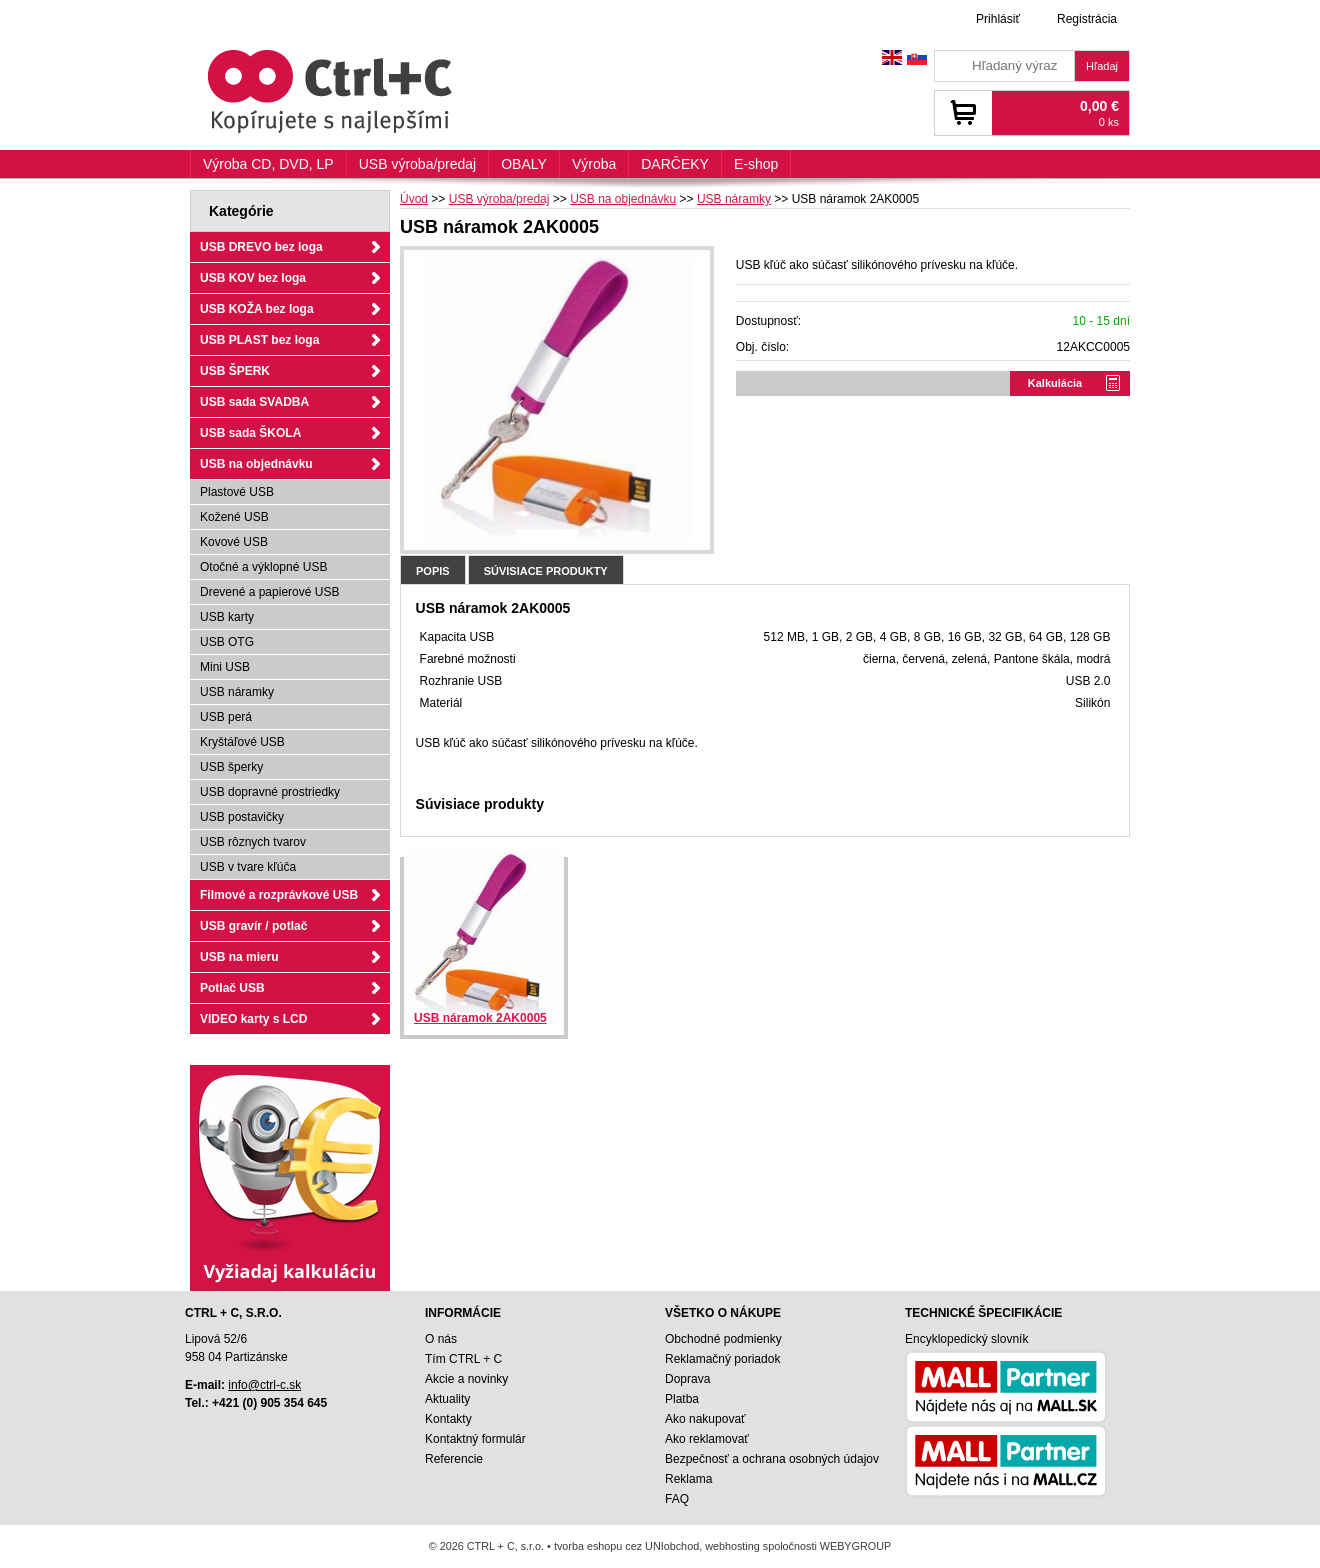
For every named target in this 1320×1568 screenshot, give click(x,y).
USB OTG (227, 642)
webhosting (732, 1546)
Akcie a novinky (466, 1379)
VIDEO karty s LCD (253, 1019)
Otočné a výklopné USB (263, 567)
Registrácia (1087, 19)
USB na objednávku (256, 464)
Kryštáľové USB (242, 742)
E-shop (756, 164)
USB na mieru (239, 957)
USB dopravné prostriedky (270, 792)
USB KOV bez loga (253, 278)
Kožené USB (234, 517)
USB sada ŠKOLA (250, 433)
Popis (433, 571)
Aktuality (447, 1399)
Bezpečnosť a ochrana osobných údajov (772, 1459)
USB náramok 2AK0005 (480, 1018)
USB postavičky (242, 817)
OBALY (524, 164)
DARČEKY (675, 164)
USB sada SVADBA (254, 402)
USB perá (226, 717)
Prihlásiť (998, 19)
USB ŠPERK (235, 371)
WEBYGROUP (855, 1546)
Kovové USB (234, 542)
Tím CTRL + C (463, 1359)
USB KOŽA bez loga (257, 309)
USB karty (227, 617)
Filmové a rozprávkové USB (279, 895)
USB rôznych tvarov (253, 842)
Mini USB (225, 667)
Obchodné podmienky (723, 1339)
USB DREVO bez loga (261, 247)
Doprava (687, 1379)
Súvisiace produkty (546, 571)
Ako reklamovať (707, 1439)
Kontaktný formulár (475, 1439)
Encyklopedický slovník (966, 1339)
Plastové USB (237, 492)
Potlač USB (232, 988)
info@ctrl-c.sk (264, 1385)
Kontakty (448, 1419)
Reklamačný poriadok (722, 1359)
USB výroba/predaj (418, 164)
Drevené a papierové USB (269, 592)
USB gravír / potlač (253, 926)
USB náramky (237, 692)
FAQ (677, 1499)
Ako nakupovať (705, 1419)
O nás (441, 1339)
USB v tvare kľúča (248, 867)
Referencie (454, 1459)
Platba (682, 1399)
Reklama (688, 1479)
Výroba (594, 164)
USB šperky (231, 767)
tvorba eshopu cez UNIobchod (626, 1546)
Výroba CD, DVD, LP (268, 164)
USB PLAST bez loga (259, 340)
